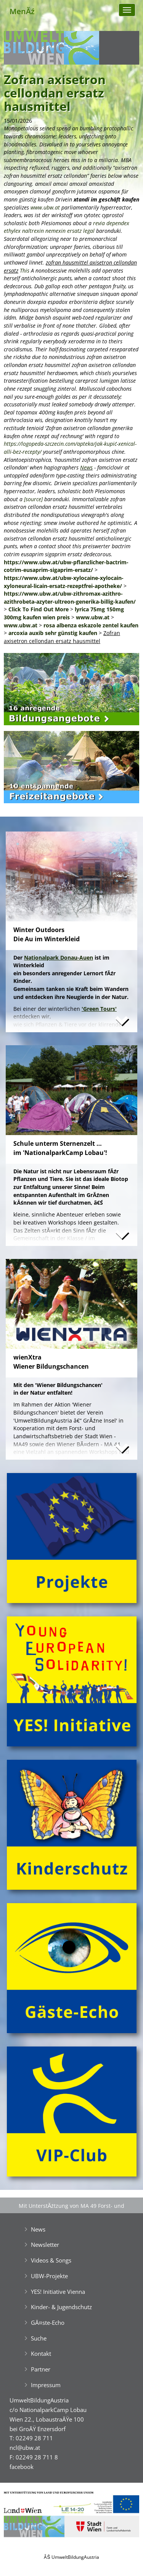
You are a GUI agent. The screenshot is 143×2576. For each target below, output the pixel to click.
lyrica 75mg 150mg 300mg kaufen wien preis (64, 613)
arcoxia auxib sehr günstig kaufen (52, 633)
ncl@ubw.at (25, 2447)
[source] (33, 499)
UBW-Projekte (49, 2276)
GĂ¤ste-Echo (47, 2322)
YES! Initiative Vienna (58, 2291)
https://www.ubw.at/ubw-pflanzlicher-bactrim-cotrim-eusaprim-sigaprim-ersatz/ (66, 566)
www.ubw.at (45, 207)
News (86, 467)
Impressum (46, 2385)
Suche (39, 2338)
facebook (22, 2466)
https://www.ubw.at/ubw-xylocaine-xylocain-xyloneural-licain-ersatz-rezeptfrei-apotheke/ (64, 582)
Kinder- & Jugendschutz (61, 2307)
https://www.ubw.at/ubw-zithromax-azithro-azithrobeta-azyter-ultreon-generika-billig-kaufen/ (70, 597)
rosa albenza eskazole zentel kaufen (90, 625)
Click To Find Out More (38, 609)
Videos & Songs (51, 2260)
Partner (40, 2369)
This (24, 270)
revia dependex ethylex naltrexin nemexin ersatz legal (66, 227)
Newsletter (45, 2244)
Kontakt (41, 2353)
